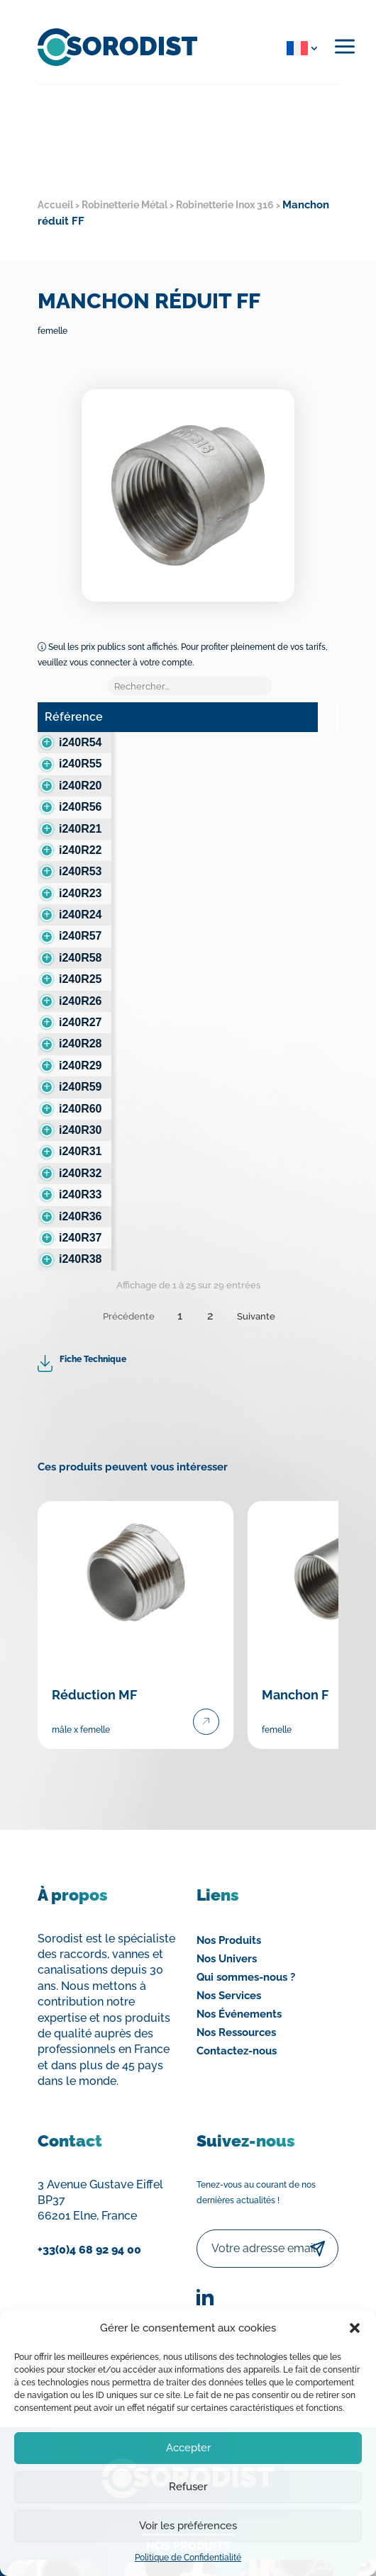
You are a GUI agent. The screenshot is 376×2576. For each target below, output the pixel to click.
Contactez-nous (237, 2051)
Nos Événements (239, 2014)
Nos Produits (229, 1940)
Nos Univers (227, 1958)
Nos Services (229, 1995)
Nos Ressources (236, 2032)
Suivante (256, 1316)
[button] (355, 2328)
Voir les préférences (188, 2525)
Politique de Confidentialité (188, 2558)
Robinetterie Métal (124, 204)
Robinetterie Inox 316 (225, 204)
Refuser (188, 2486)
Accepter (188, 2447)
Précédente (129, 1316)
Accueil (55, 204)
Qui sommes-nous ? (246, 1977)
